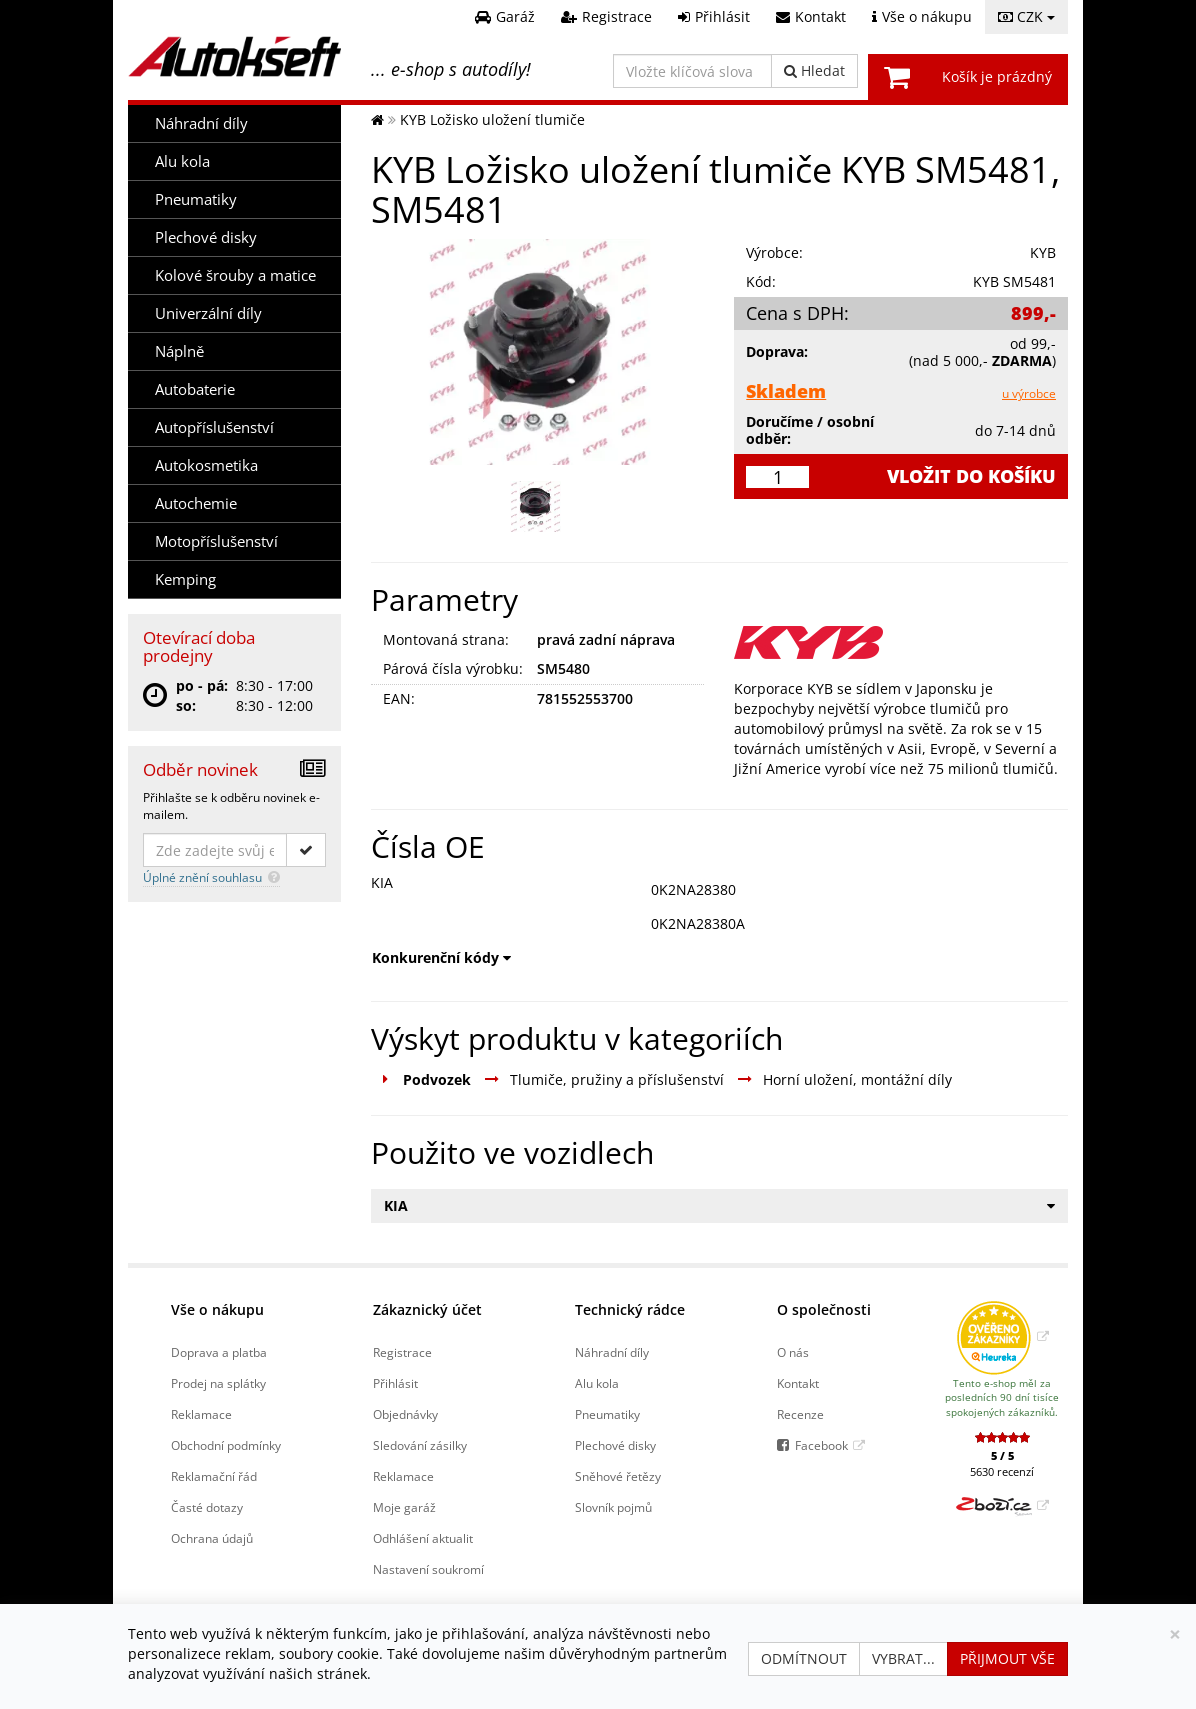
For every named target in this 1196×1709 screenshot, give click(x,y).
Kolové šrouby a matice (235, 275)
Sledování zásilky (420, 1445)
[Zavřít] (1175, 1634)
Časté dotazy (207, 1507)
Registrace (402, 1352)
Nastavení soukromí (428, 1569)
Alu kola (182, 161)
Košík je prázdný (997, 76)
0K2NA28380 (693, 889)
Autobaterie (195, 389)
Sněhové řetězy (618, 1476)
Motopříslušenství (216, 541)
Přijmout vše (1007, 1658)
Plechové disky (206, 237)
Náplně (179, 351)
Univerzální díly (208, 313)
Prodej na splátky (218, 1383)
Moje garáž (404, 1507)
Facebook (821, 1445)
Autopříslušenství (214, 427)
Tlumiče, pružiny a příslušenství (617, 1079)
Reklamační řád (214, 1476)
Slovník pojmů (613, 1507)
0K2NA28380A (698, 923)
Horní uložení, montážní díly (857, 1079)
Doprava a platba (219, 1352)
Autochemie (196, 503)
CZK (1026, 16)
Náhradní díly (201, 123)
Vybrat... (903, 1658)
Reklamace (201, 1414)
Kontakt (798, 1383)
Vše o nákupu (217, 1309)
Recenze (800, 1414)
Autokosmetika (206, 465)
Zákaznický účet (427, 1309)
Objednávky (405, 1414)
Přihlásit (395, 1383)
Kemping (185, 579)
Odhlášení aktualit (423, 1538)
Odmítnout (804, 1658)
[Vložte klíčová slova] (692, 71)
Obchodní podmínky (226, 1445)
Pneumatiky (196, 199)
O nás (793, 1352)
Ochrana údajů (212, 1538)
